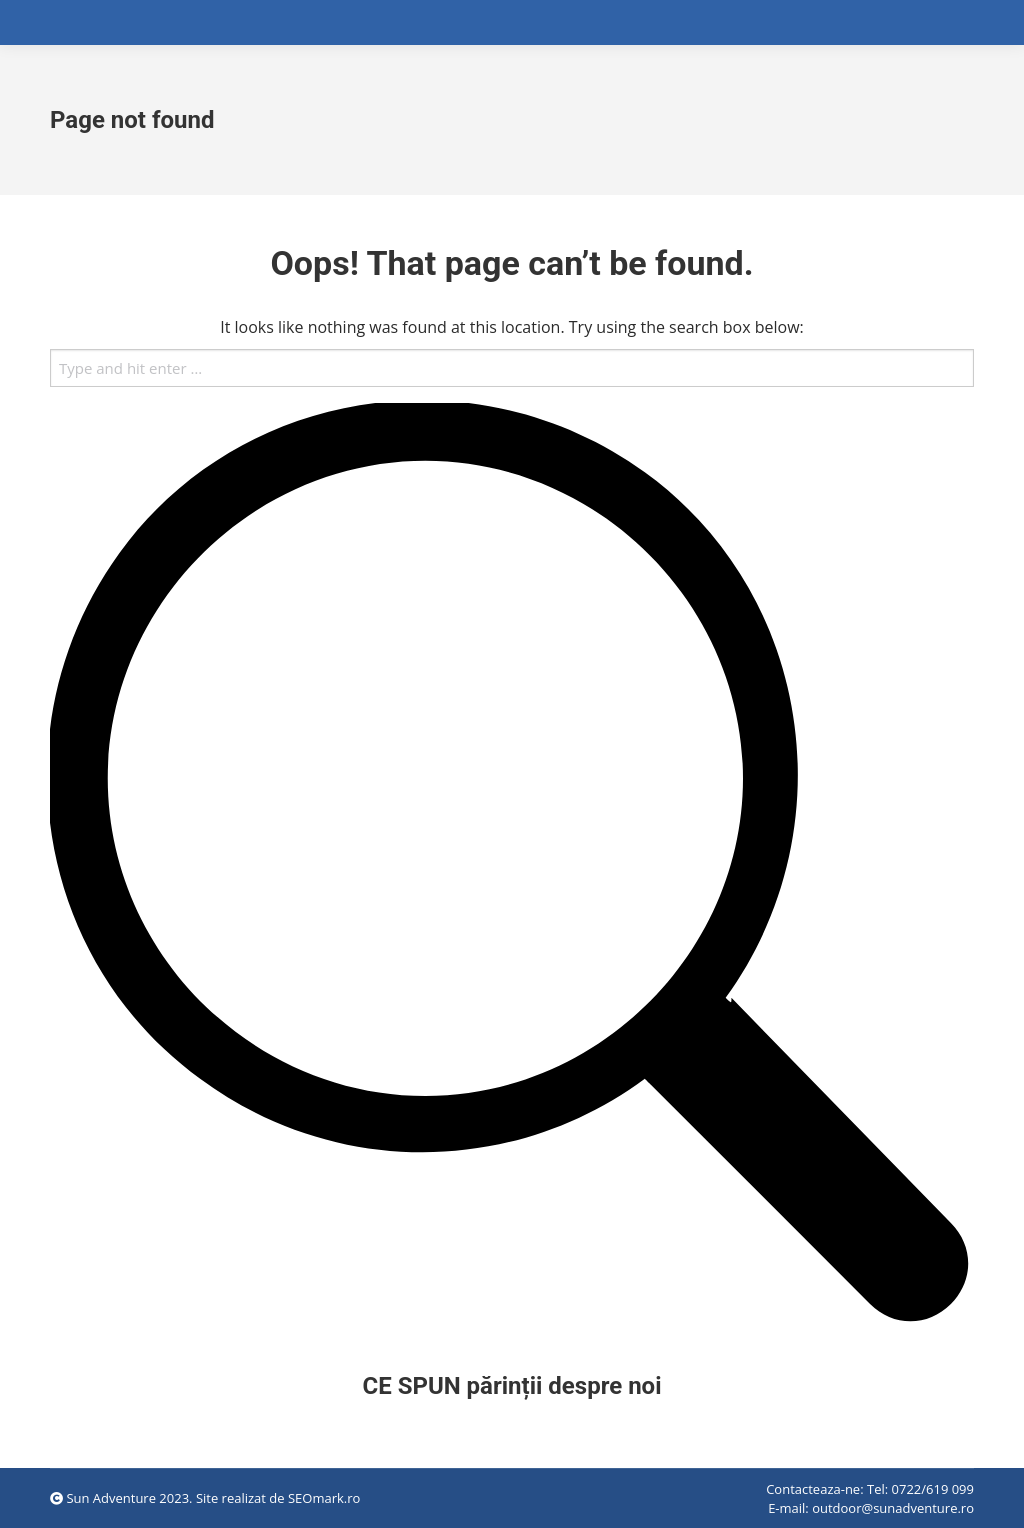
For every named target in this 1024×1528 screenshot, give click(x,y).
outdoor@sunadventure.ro (893, 1508)
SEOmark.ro (324, 1498)
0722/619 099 (933, 1489)
